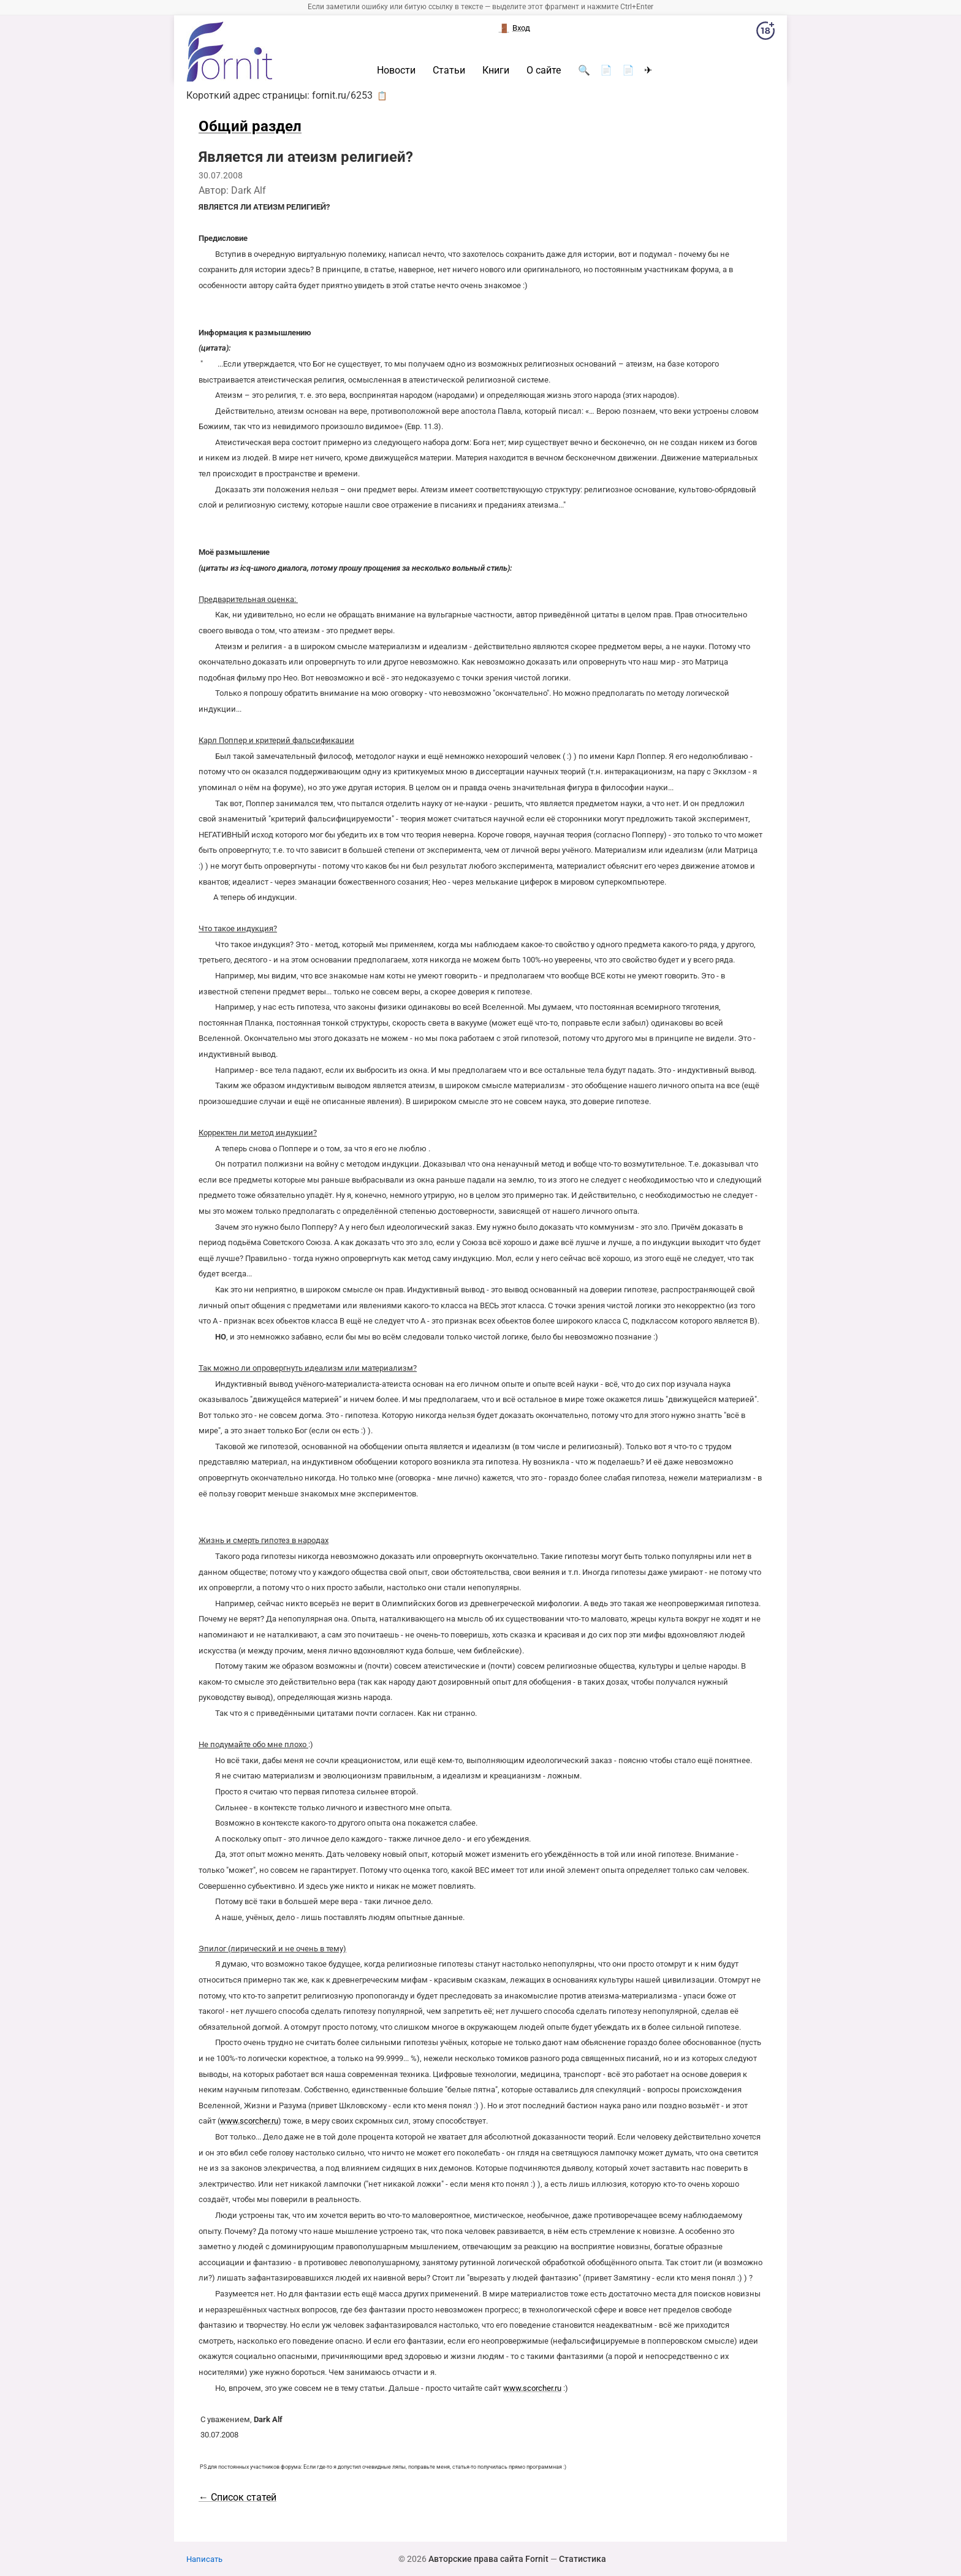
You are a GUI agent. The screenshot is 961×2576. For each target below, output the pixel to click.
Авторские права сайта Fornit (488, 2559)
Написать (204, 2559)
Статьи (449, 70)
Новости (396, 70)
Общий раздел (250, 126)
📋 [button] (382, 96)
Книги (495, 70)
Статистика (582, 2559)
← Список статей (237, 2497)
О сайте (543, 70)
